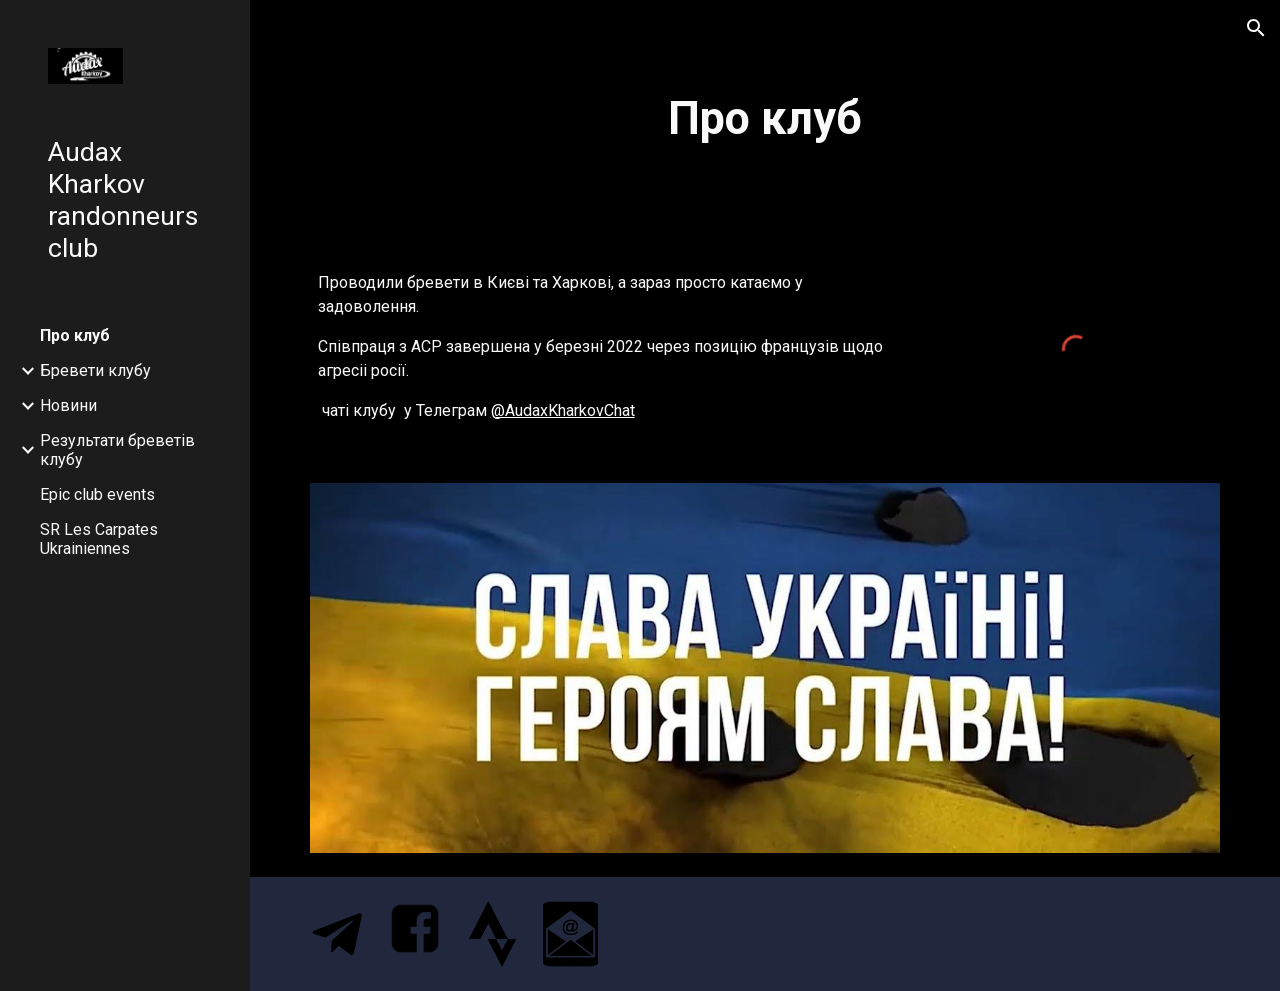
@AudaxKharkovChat (563, 410)
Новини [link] (68, 405)
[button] (1256, 28)
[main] (765, 119)
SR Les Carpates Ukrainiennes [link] (99, 539)
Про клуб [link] (75, 335)
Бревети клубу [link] (95, 370)
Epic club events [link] (97, 494)
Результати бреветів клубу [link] (117, 450)
